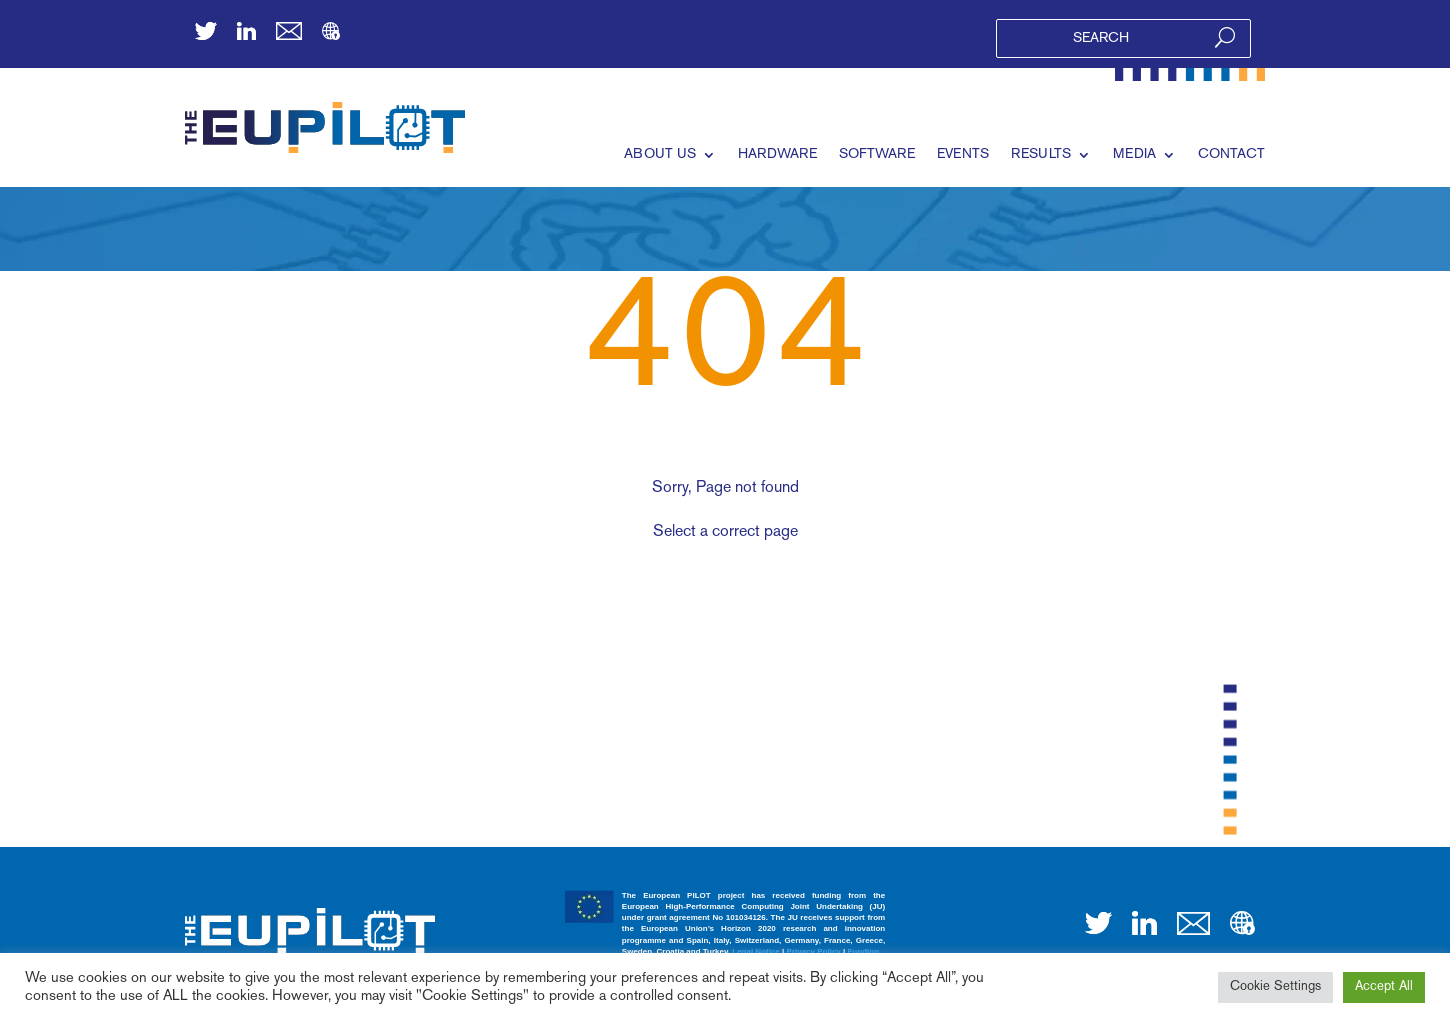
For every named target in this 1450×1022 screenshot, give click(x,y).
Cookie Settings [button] (1275, 987)
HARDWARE (777, 154)
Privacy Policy (814, 951)
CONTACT (1231, 154)
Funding (863, 951)
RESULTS (1041, 154)
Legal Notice (756, 951)
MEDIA (1134, 154)
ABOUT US (660, 154)
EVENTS (963, 154)
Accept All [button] (1384, 987)
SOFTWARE (877, 154)
